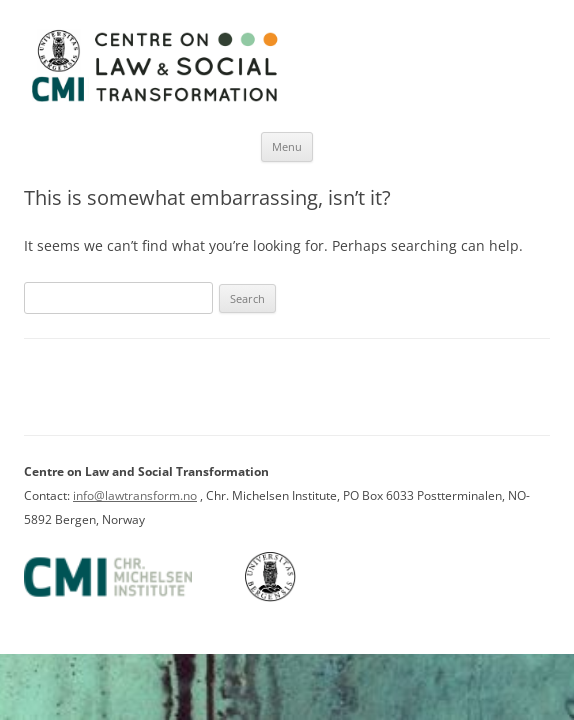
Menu (287, 146)
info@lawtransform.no (135, 495)
